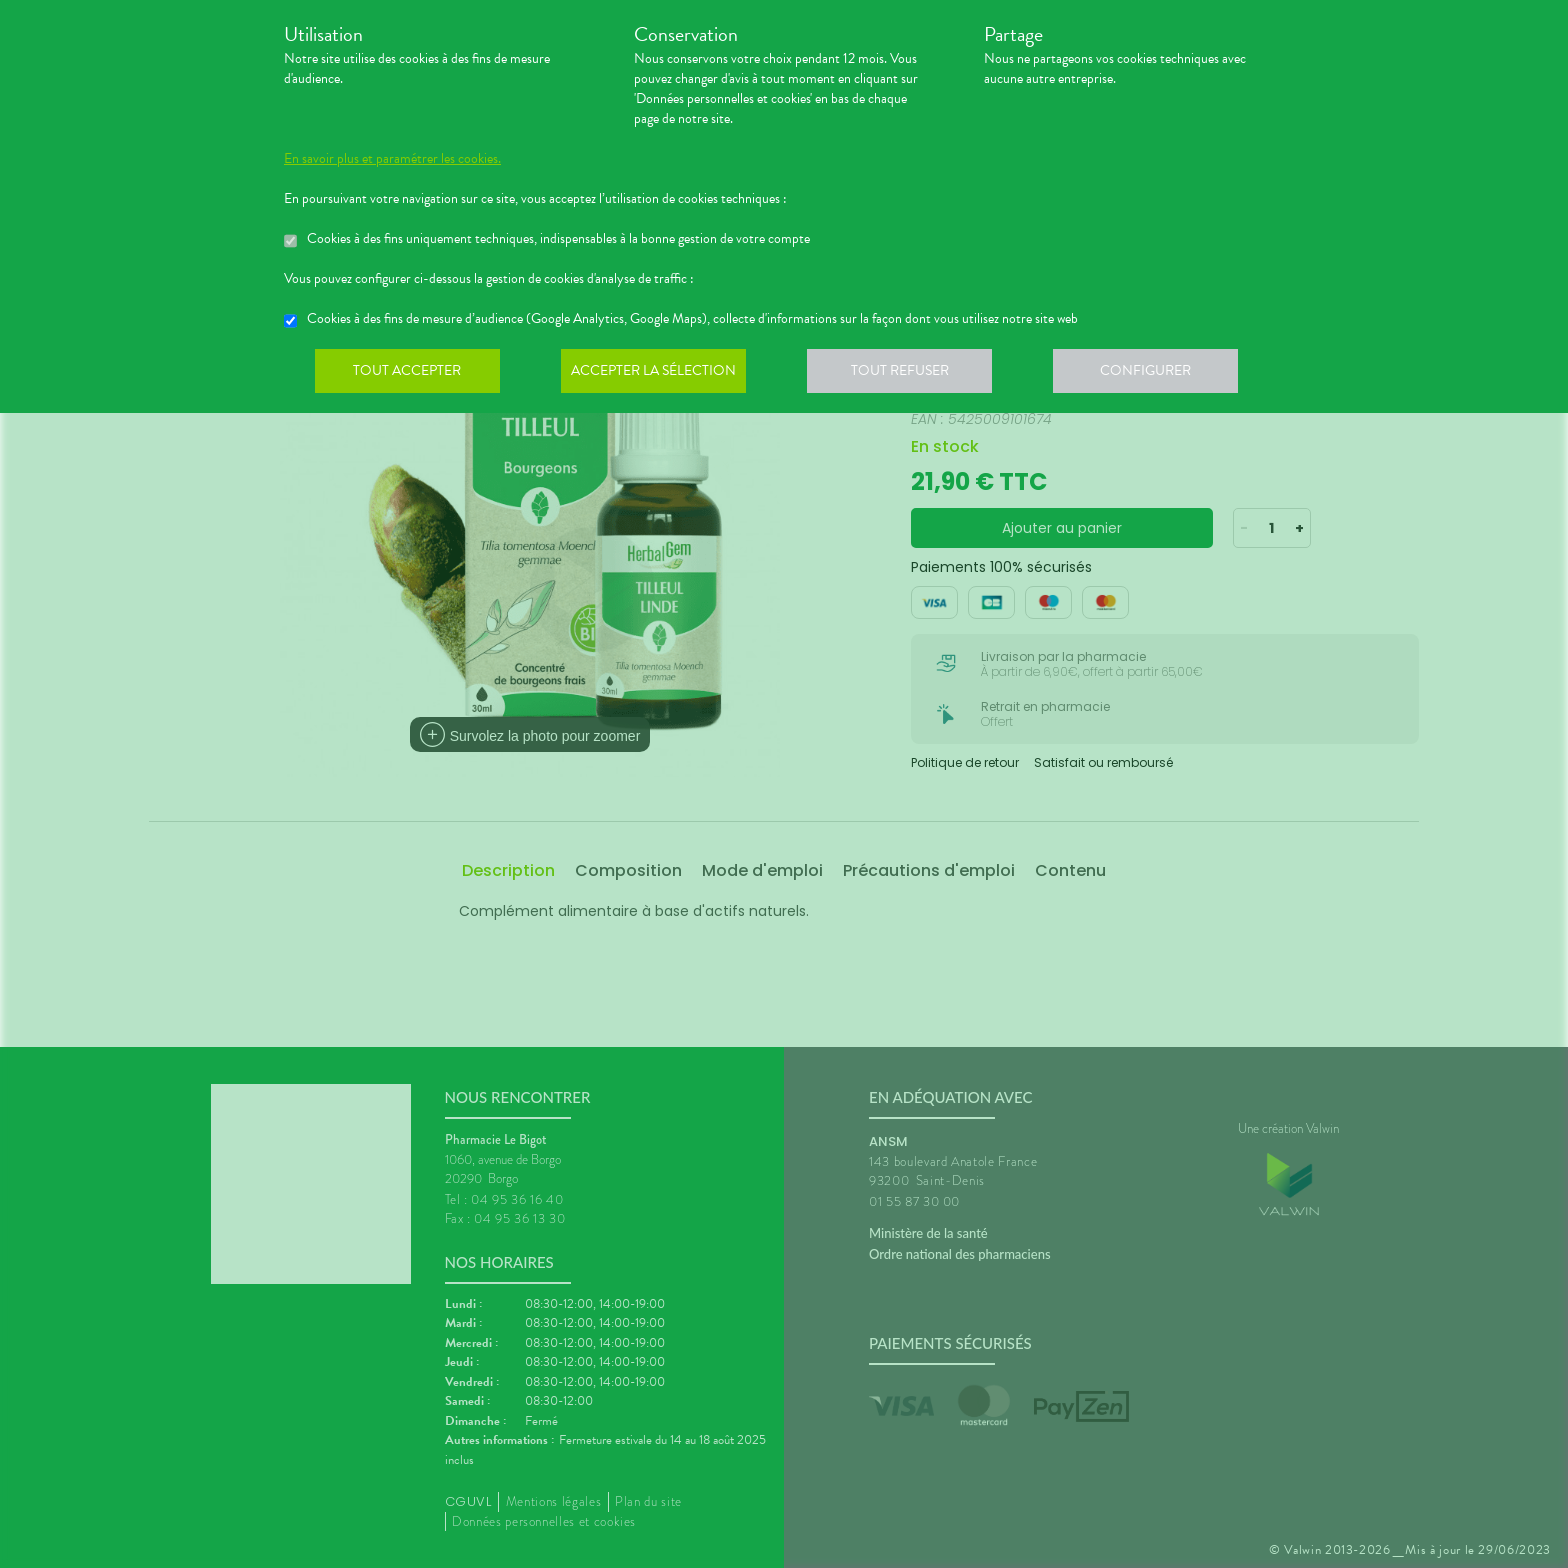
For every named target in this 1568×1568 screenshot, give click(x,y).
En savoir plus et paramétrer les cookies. (392, 159)
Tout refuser (909, 374)
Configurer (1159, 374)
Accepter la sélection (659, 374)
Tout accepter (409, 374)
